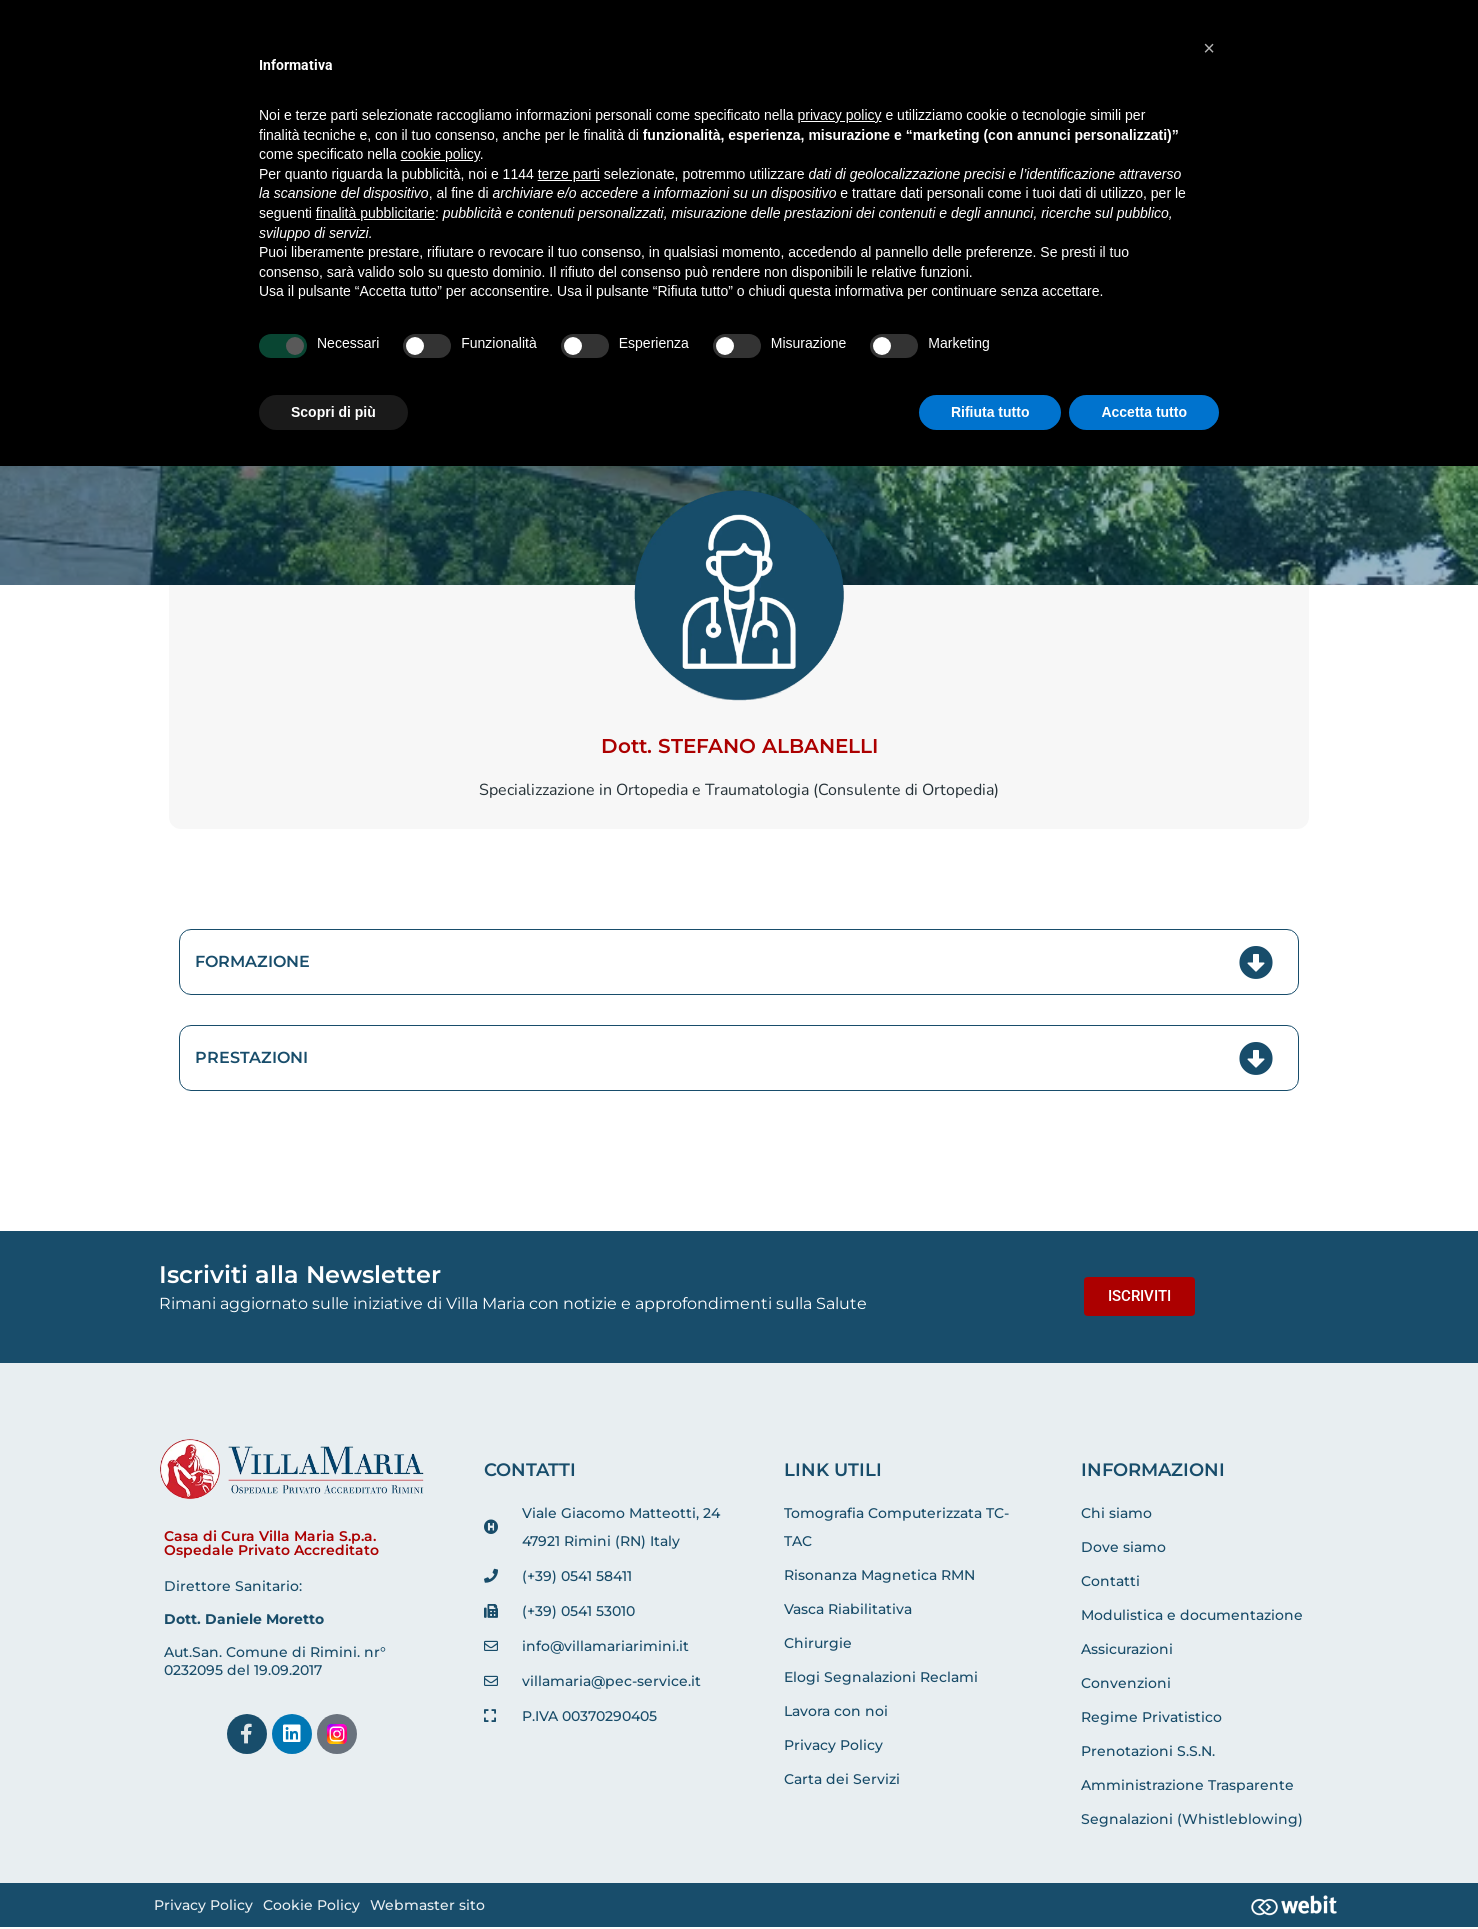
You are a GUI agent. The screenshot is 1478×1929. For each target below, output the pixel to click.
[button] (1209, 48)
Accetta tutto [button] (1144, 412)
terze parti (569, 174)
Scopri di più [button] (333, 412)
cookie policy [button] (440, 154)
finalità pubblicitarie (375, 213)
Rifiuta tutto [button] (990, 412)
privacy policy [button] (840, 115)
